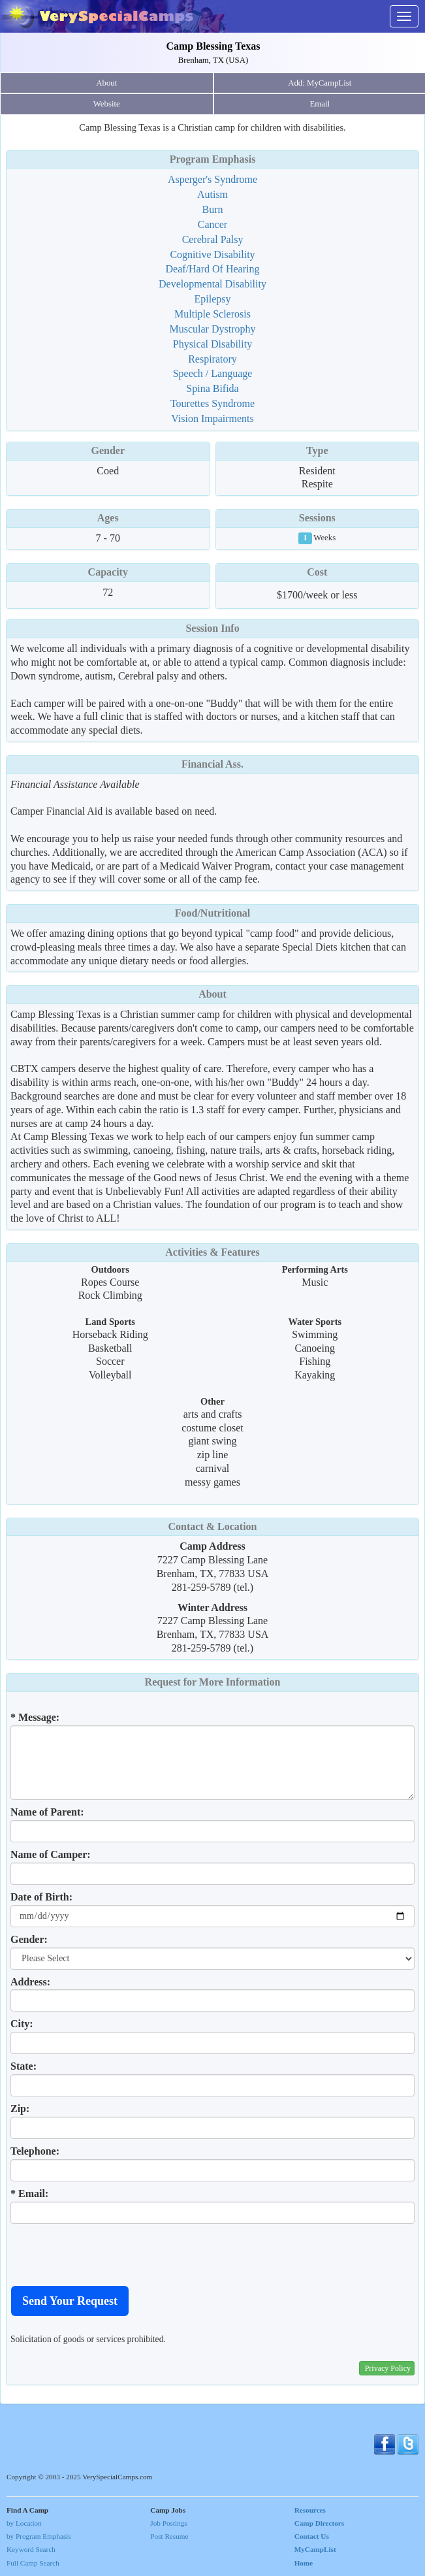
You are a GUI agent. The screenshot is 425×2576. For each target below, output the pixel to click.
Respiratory (212, 359)
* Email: (29, 2193)
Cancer (212, 224)
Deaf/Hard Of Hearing (213, 268)
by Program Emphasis (39, 2536)
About (106, 83)
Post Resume (169, 2536)
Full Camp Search (33, 2563)
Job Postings (168, 2523)
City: (21, 2023)
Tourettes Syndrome (212, 403)
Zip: (19, 2108)
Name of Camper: (50, 1854)
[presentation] (109, 2254)
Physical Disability (212, 344)
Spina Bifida (212, 388)
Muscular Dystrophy (213, 328)
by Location (24, 2523)
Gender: (29, 1939)
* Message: (34, 1717)
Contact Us (311, 2536)
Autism (212, 194)
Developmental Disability (212, 283)
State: (23, 2066)
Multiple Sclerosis (212, 313)
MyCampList (315, 2549)
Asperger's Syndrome (212, 179)
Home (303, 2563)
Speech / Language (213, 373)
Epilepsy (213, 298)
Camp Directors (319, 2523)
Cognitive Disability (212, 254)
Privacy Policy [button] (388, 2368)
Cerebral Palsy (213, 239)
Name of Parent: (47, 1812)
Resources (310, 2510)
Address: (30, 1981)
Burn (212, 209)
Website (106, 103)
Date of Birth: (41, 1896)
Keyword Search (31, 2549)
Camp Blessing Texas (213, 46)
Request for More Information (213, 1681)
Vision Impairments (212, 418)
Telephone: (34, 2151)
